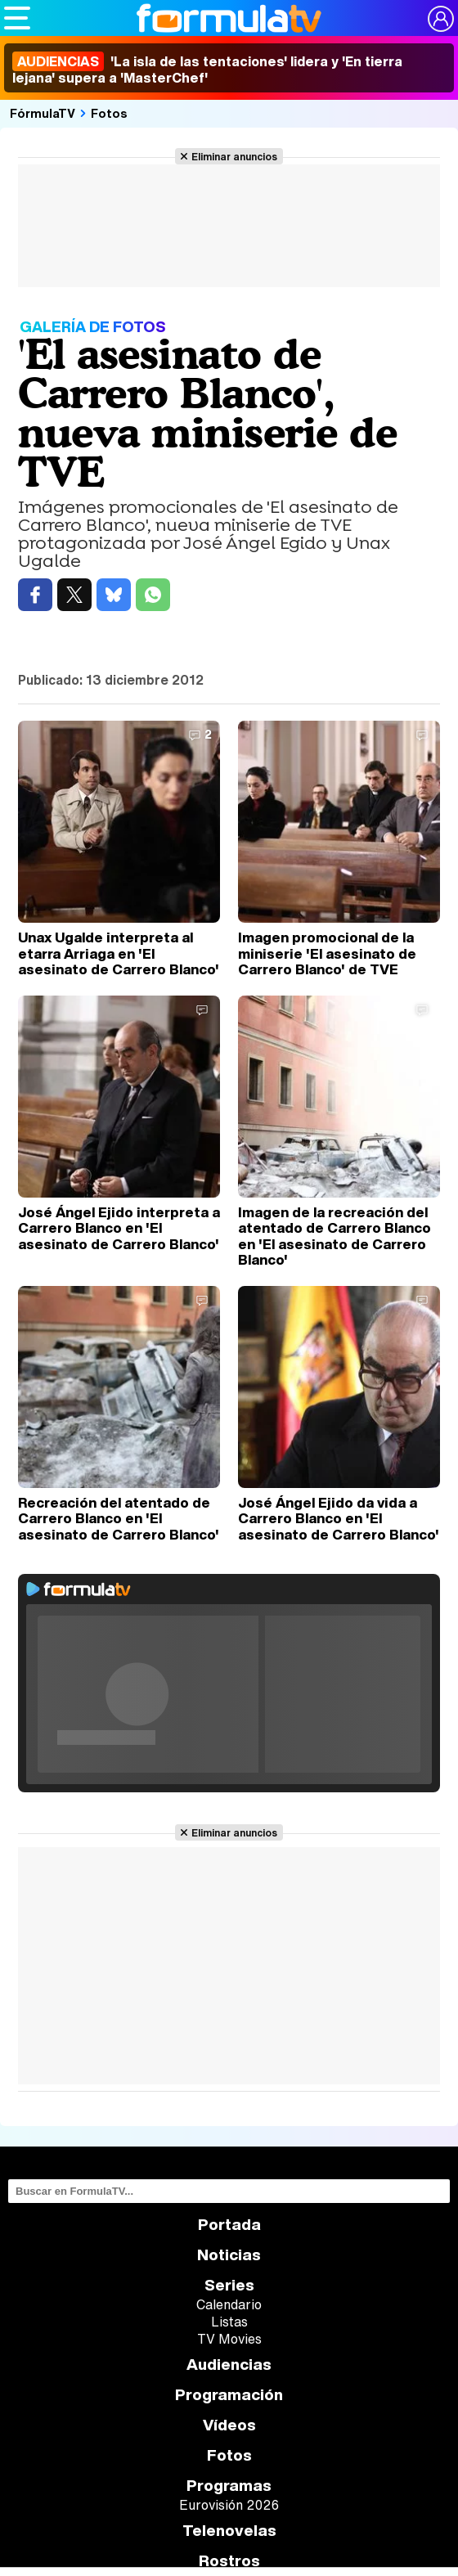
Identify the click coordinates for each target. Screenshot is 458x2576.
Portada (229, 2224)
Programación (229, 2394)
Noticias (229, 2255)
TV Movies (229, 2339)
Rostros (229, 2560)
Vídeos (229, 2425)
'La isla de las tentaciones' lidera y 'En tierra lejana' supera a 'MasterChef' (207, 70)
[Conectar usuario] (441, 19)
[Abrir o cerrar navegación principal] (17, 18)
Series (229, 2285)
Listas (229, 2321)
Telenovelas (229, 2530)
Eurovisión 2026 (229, 2505)
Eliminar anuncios (234, 156)
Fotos (109, 113)
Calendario (229, 2304)
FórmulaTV (42, 113)
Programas (229, 2485)
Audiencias (229, 2364)
